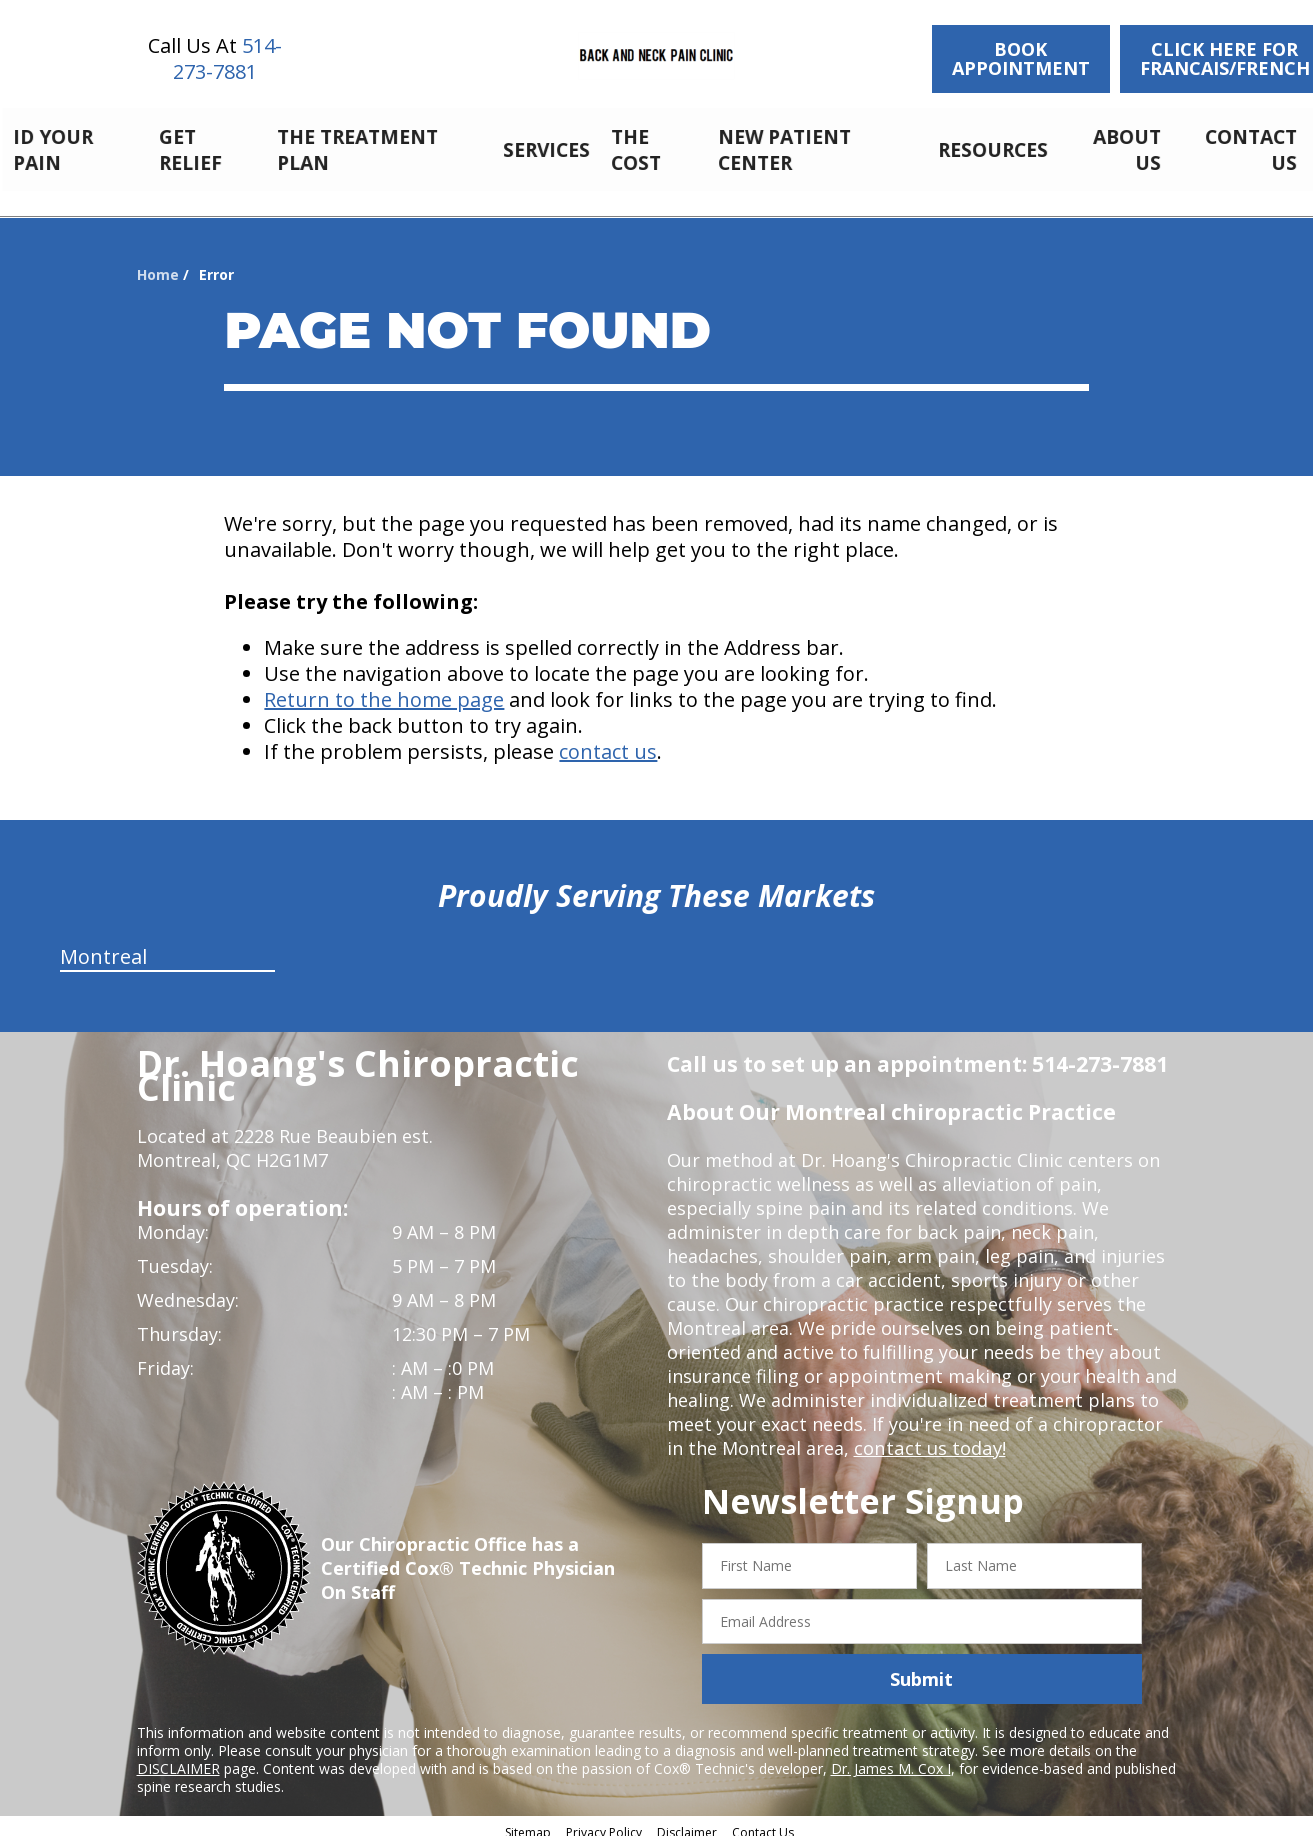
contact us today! (928, 1437)
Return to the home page (384, 688)
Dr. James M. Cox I (891, 1757)
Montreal (103, 945)
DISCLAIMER (178, 1757)
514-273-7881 (227, 58)
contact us (608, 740)
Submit (921, 1668)
